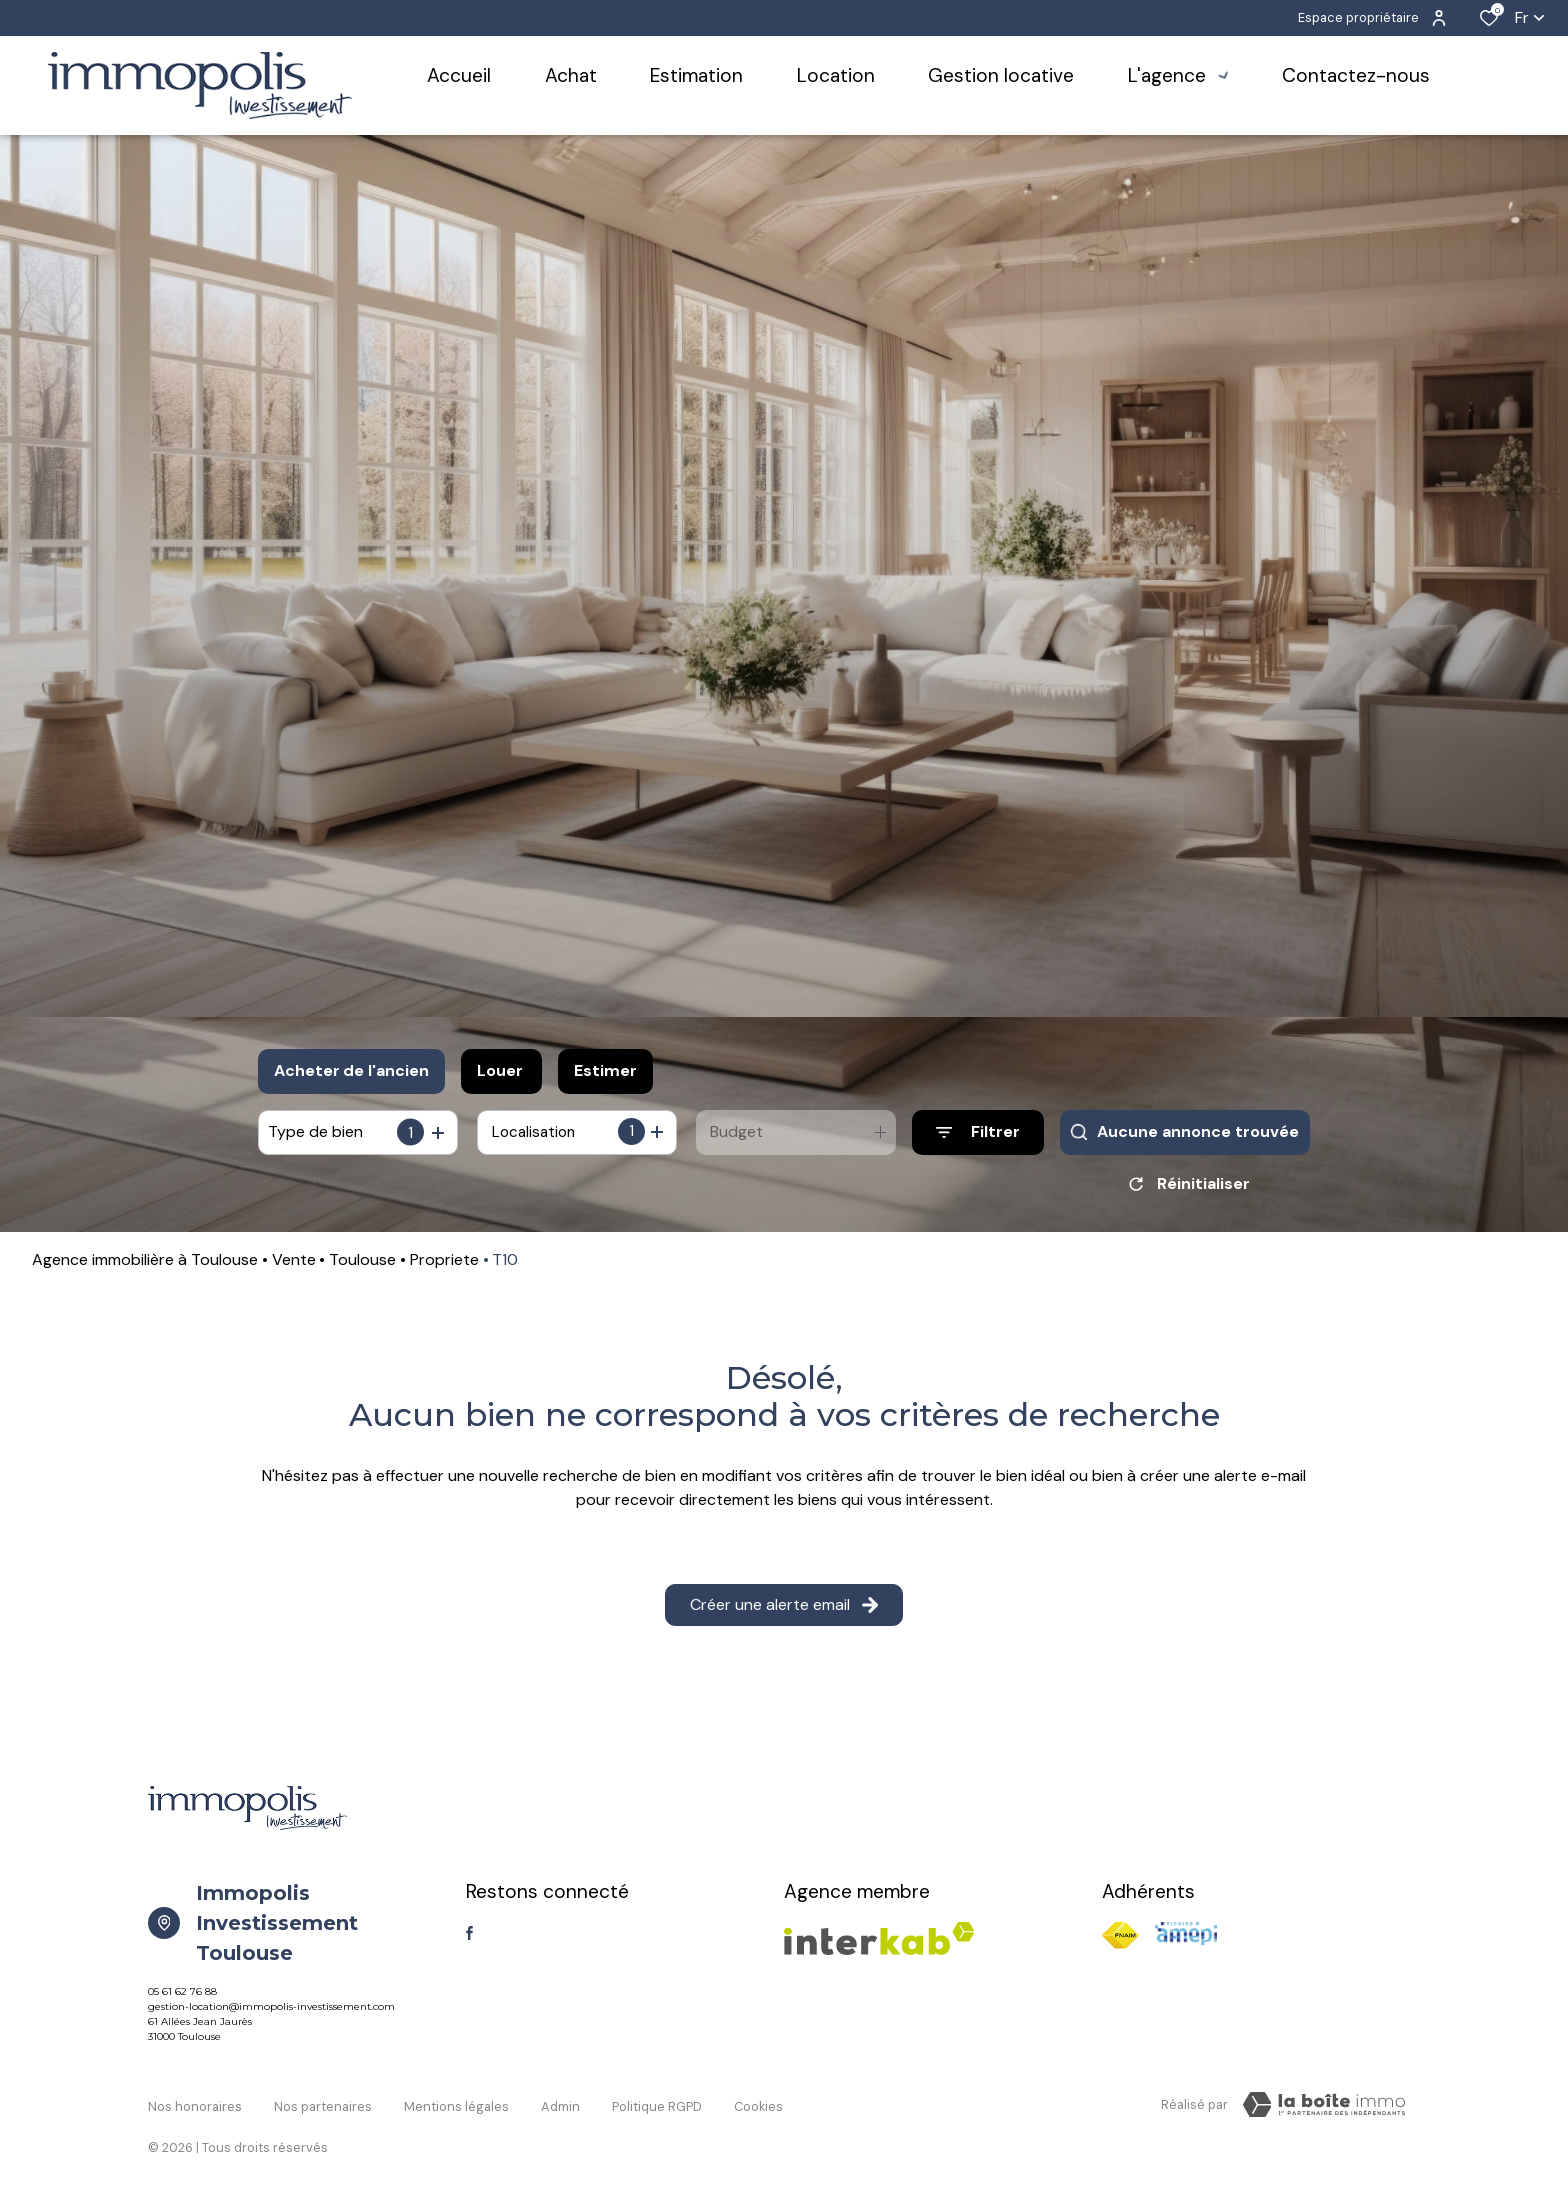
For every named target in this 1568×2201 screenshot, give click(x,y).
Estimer (605, 1070)
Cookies (758, 2108)
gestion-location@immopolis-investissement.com (271, 2013)
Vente (294, 1266)
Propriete (444, 1266)
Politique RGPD (657, 2108)
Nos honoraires (195, 2108)
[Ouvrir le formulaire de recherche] (978, 1132)
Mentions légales (456, 2108)
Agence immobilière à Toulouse (145, 1266)
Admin (560, 2108)
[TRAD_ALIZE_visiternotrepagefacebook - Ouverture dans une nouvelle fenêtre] (469, 1940)
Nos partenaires (323, 2108)
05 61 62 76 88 (182, 1998)
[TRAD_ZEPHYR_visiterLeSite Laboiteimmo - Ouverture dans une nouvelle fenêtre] (1324, 2112)
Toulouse (362, 1266)
